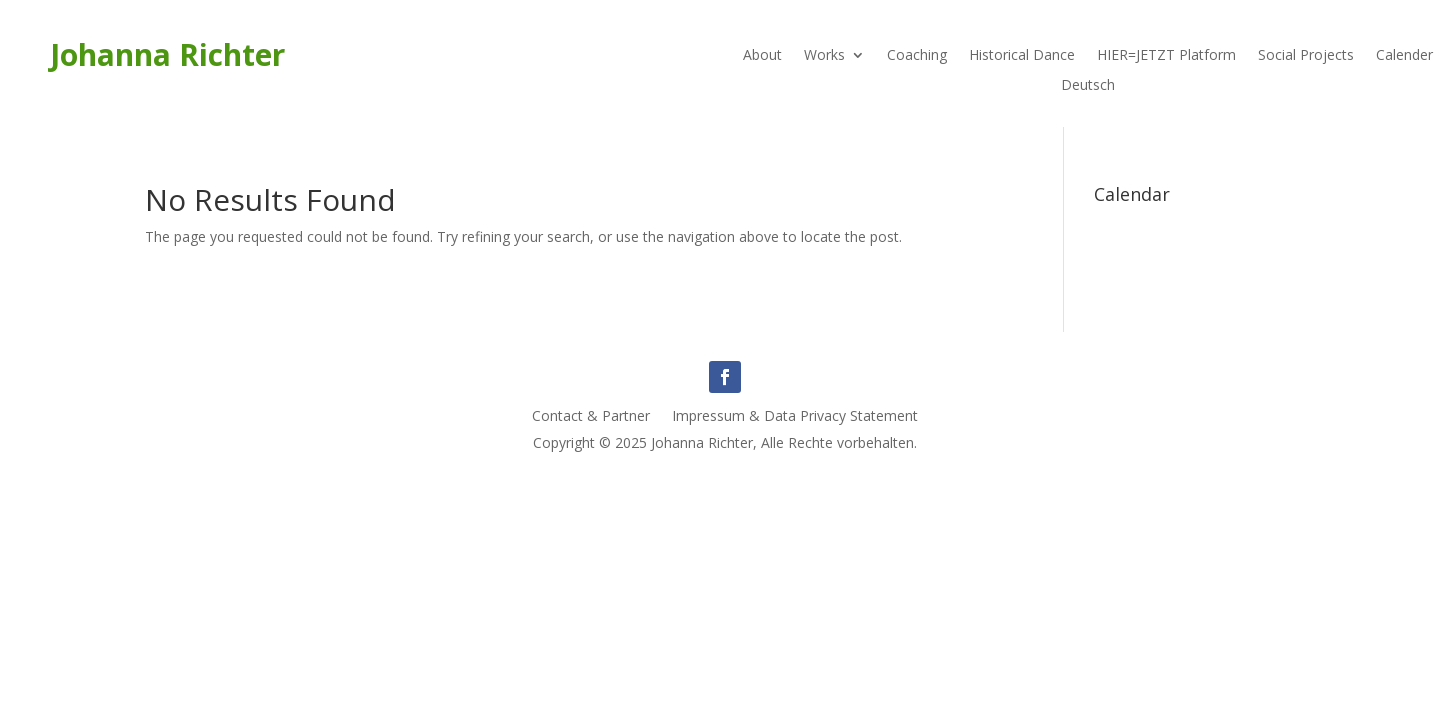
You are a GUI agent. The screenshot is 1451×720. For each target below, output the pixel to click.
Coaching (917, 56)
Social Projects (1306, 56)
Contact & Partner (591, 417)
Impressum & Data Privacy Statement (795, 417)
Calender (1404, 56)
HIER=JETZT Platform (1166, 56)
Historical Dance (1022, 56)
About (762, 56)
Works (824, 56)
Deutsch (1088, 86)
